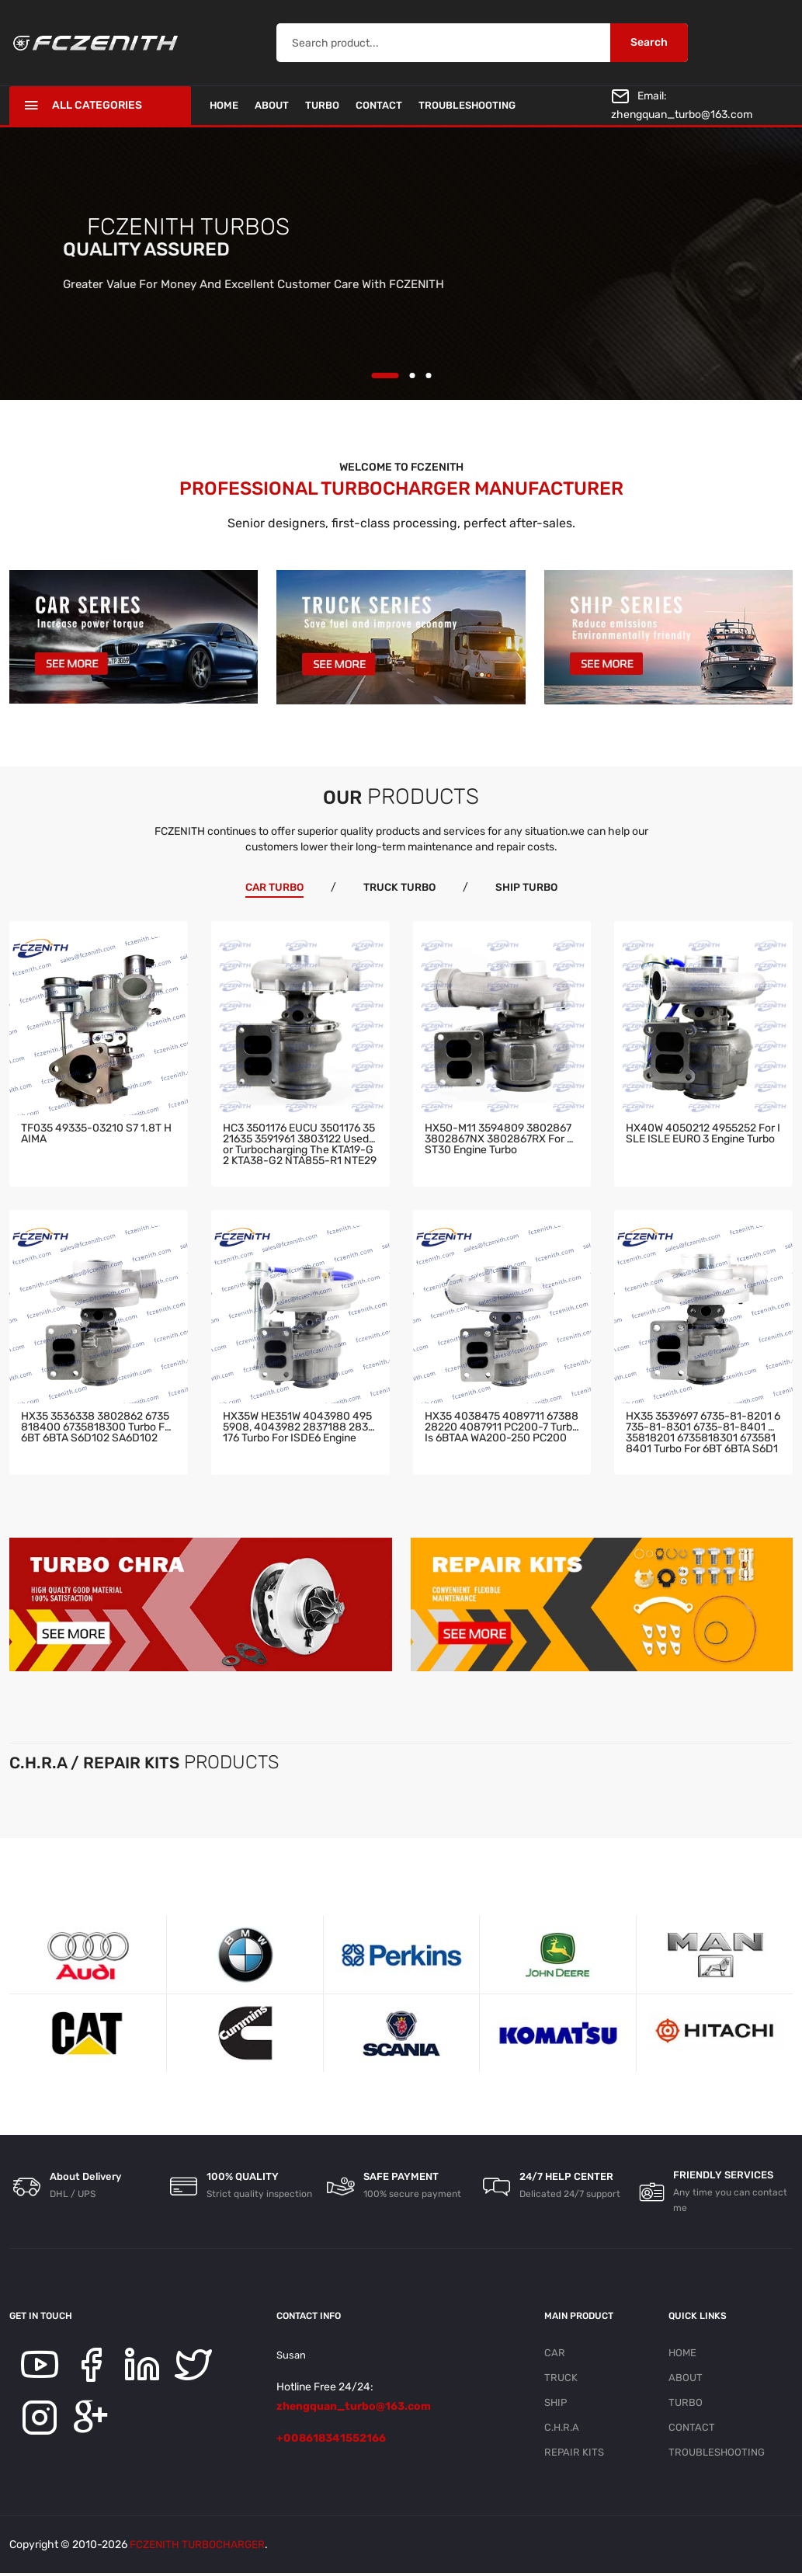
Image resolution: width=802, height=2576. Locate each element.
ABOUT (272, 105)
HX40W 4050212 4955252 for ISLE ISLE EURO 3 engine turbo (703, 1133)
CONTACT (379, 105)
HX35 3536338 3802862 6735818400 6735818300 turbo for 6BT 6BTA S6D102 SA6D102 (98, 1427)
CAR (554, 2352)
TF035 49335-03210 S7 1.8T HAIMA (96, 1133)
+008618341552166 (331, 2437)
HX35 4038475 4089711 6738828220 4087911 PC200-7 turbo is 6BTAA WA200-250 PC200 (501, 1427)
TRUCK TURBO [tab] (400, 887)
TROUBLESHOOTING (467, 105)
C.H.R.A (561, 2429)
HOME (224, 105)
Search (649, 42)
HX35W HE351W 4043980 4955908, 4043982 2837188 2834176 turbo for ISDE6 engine (299, 1427)
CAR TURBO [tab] (272, 887)
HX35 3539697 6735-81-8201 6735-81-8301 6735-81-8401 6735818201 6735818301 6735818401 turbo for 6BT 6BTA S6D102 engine (703, 1432)
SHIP (555, 2403)
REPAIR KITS (574, 2454)
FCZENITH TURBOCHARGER (198, 2547)
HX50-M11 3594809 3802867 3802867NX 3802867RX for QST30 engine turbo (499, 1139)
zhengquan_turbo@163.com (681, 114)
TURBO (322, 105)
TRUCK (561, 2377)
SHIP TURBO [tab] (529, 887)
